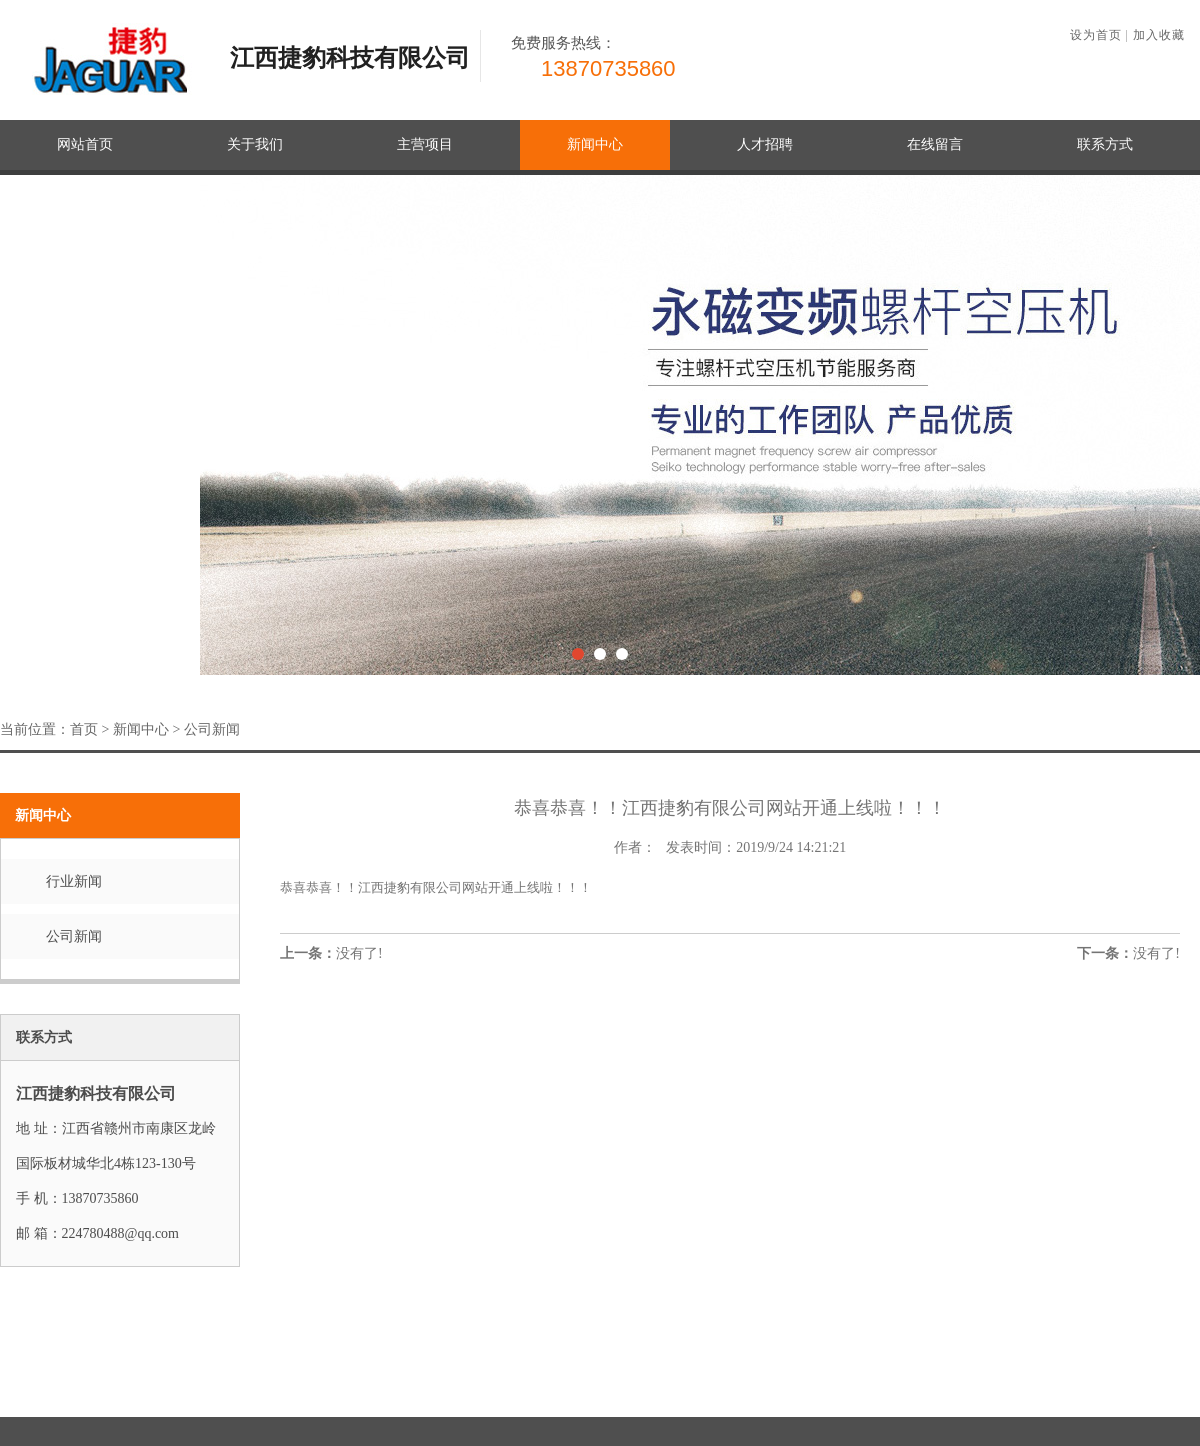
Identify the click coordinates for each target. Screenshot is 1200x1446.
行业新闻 (74, 881)
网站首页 (85, 144)
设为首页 (1096, 35)
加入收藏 (1159, 35)
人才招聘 (765, 144)
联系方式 (1105, 144)
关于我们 (255, 144)
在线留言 (935, 144)
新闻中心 (595, 144)
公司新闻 (212, 729)
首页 (84, 729)
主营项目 (425, 144)
